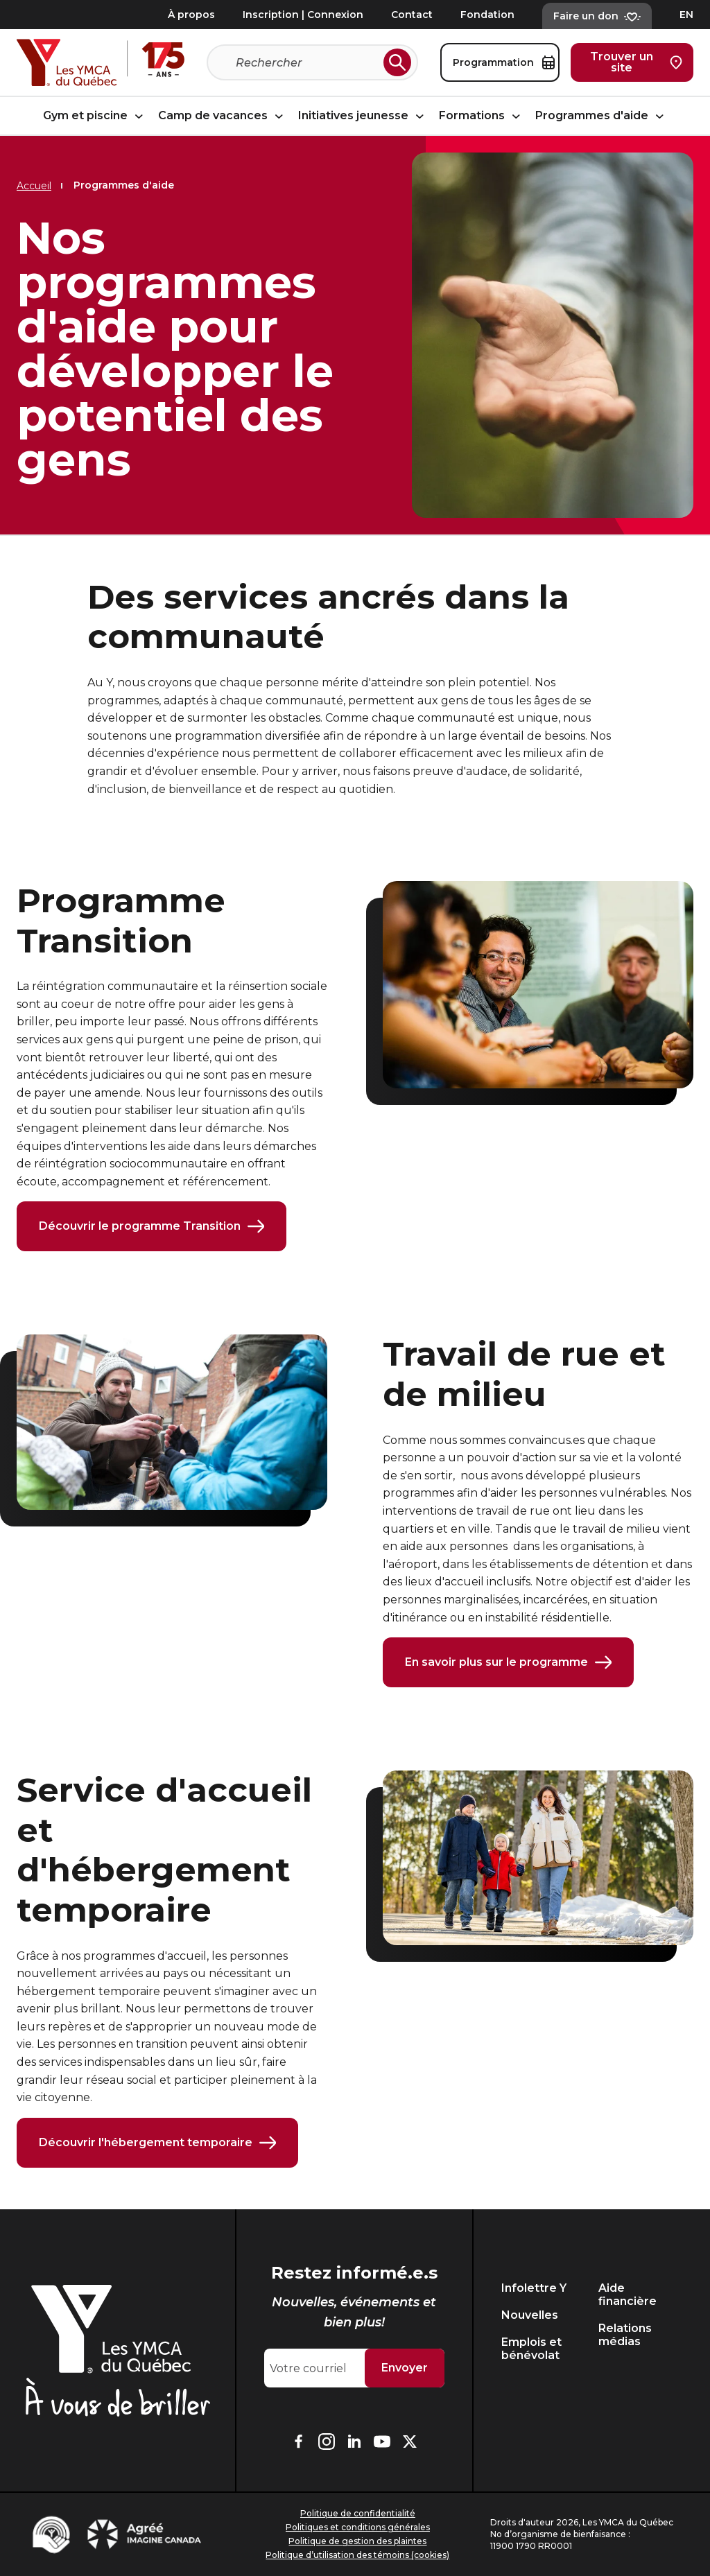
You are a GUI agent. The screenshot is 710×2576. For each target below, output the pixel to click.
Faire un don (597, 16)
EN (686, 14)
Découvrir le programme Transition (151, 1226)
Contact (412, 14)
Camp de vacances (222, 116)
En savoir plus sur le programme (508, 1662)
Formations (481, 116)
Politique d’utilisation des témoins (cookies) (357, 2555)
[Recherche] (306, 62)
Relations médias (625, 2335)
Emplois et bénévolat (531, 2348)
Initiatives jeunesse (363, 116)
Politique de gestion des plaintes (357, 2541)
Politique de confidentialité (357, 2513)
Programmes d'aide (601, 116)
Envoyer (404, 2367)
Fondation (487, 14)
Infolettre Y (533, 2288)
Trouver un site (636, 62)
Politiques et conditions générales (358, 2527)
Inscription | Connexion (303, 14)
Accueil (34, 186)
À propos (191, 14)
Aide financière (627, 2294)
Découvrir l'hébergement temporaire (157, 2142)
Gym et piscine (95, 116)
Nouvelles (529, 2315)
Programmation (504, 62)
